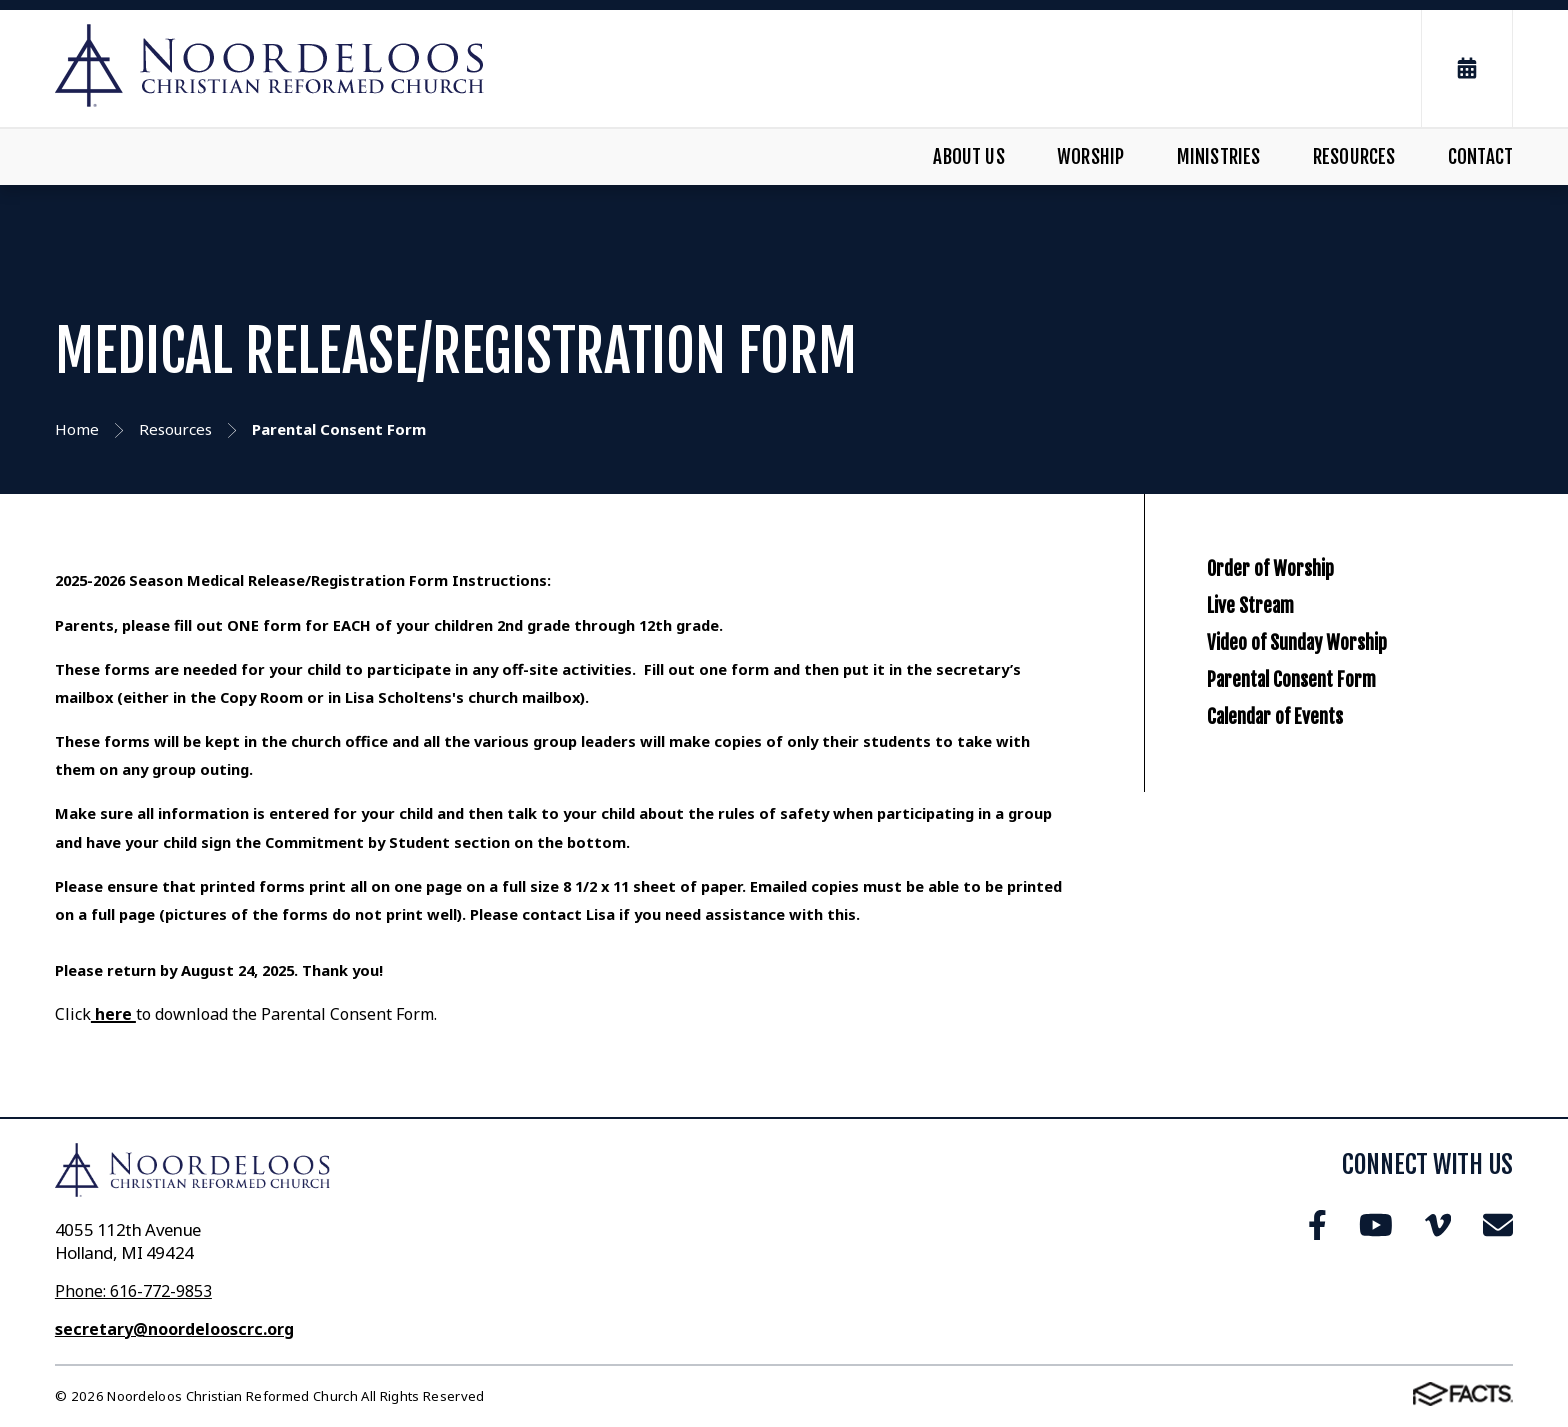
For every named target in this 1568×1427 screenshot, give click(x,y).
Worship (1090, 157)
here (113, 1014)
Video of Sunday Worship (1341, 721)
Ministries (1219, 157)
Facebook (1317, 1225)
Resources (1354, 157)
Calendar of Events (1309, 858)
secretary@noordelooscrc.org (174, 1329)
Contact (1480, 157)
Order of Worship (1302, 583)
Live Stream (1272, 652)
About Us (969, 157)
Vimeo (1438, 1225)
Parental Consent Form (1334, 790)
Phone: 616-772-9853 (133, 1291)
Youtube (1376, 1225)
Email (1498, 1225)
